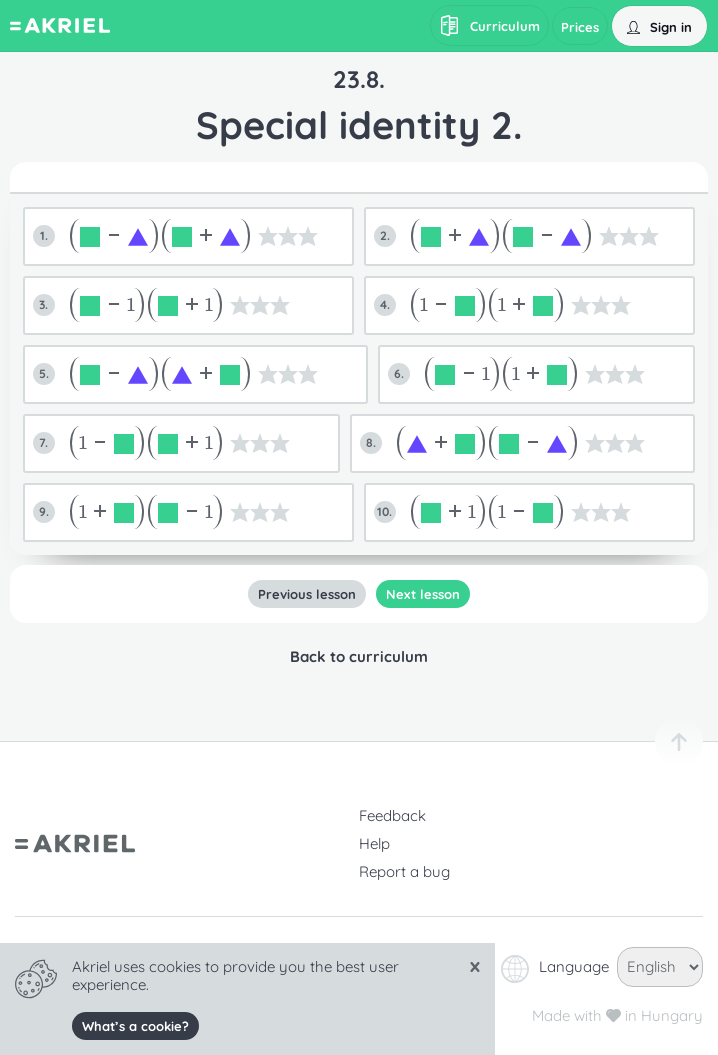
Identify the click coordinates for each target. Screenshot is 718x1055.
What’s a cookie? (135, 1026)
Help (374, 843)
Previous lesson (307, 594)
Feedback (392, 815)
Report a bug (404, 871)
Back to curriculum (359, 656)
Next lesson (423, 594)
